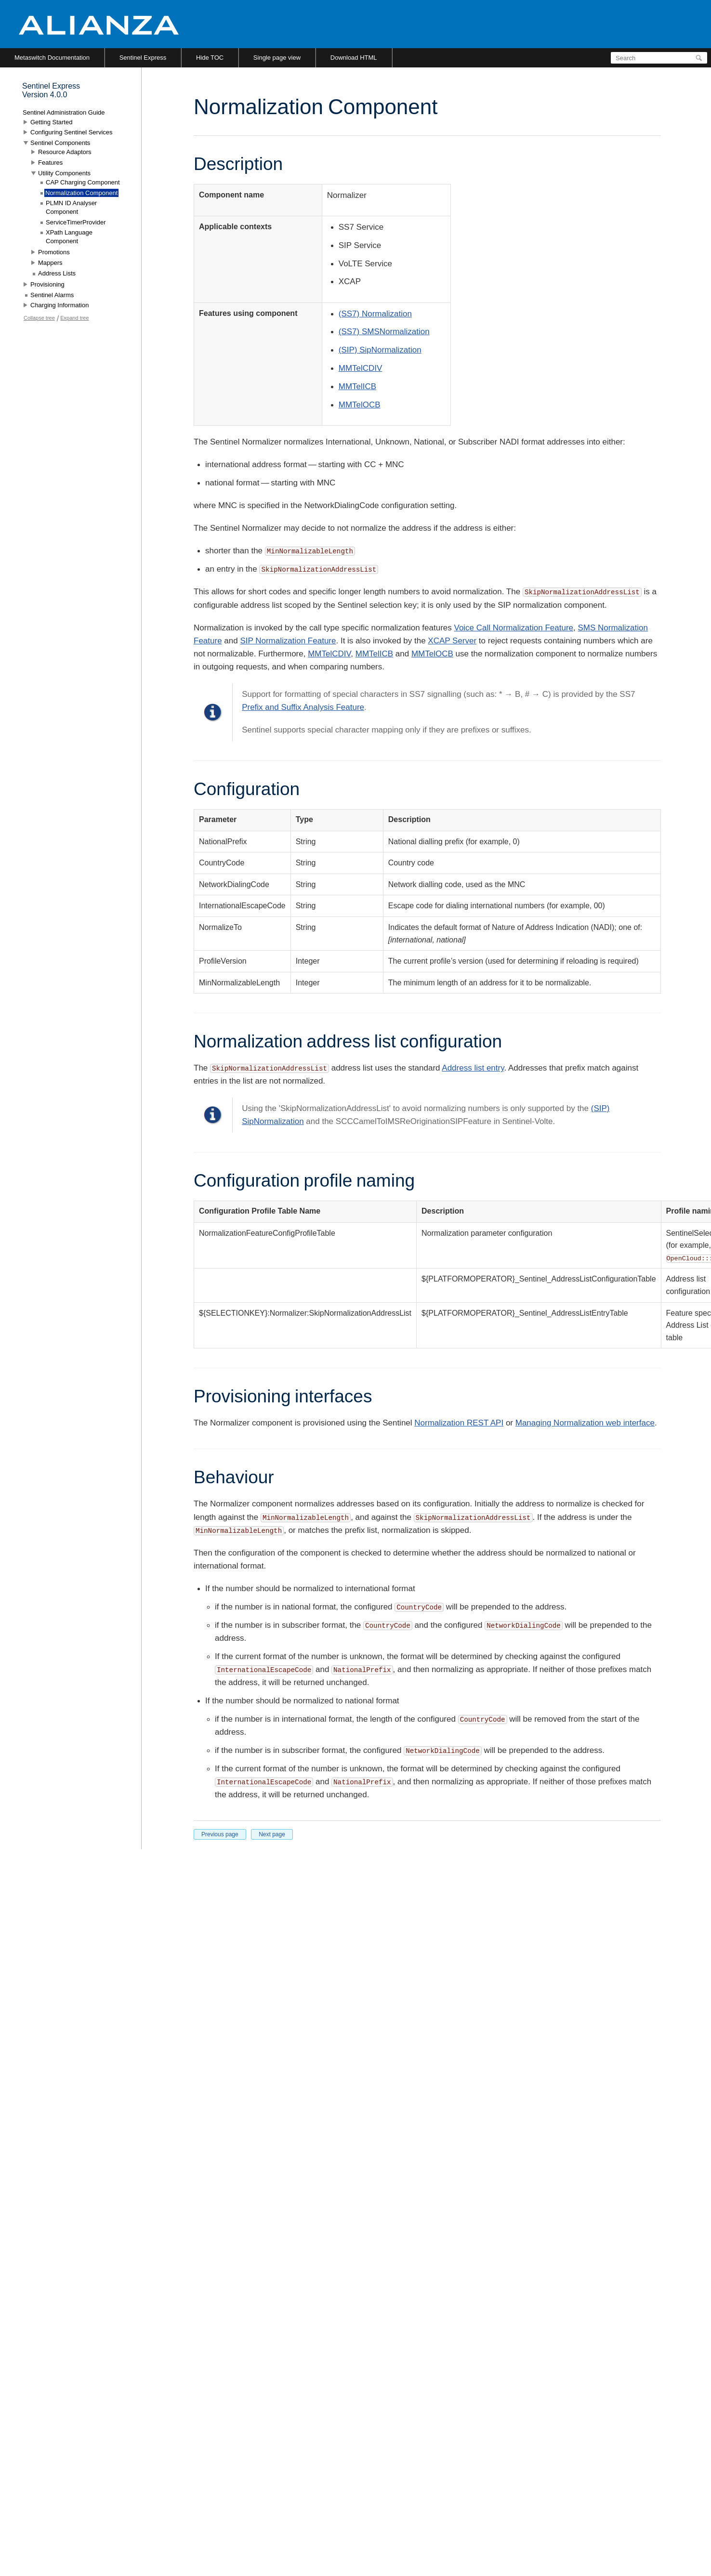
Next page (272, 1834)
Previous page (219, 1834)
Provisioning (47, 284)
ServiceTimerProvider (76, 222)
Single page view (277, 57)
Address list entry (473, 1067)
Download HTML (353, 57)
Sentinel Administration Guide (64, 112)
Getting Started (51, 122)
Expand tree (74, 318)
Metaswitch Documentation (52, 57)
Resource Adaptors (65, 152)
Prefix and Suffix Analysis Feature (303, 707)
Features (50, 162)
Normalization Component (81, 192)
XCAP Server (452, 640)
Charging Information (59, 305)
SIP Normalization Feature (288, 640)
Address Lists (57, 273)
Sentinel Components (60, 142)
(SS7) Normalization (375, 313)
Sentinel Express (143, 57)
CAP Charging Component (83, 182)
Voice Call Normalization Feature (513, 627)
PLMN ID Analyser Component (71, 207)
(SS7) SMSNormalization (384, 331)
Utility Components (64, 173)
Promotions (54, 252)
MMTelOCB (360, 404)
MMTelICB (357, 386)
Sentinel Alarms (52, 295)
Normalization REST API (458, 1422)
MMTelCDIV (360, 368)
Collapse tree (39, 318)
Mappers (50, 262)
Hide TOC (210, 57)
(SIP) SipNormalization (380, 349)
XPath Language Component (69, 237)
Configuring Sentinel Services (71, 132)
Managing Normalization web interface (585, 1422)
